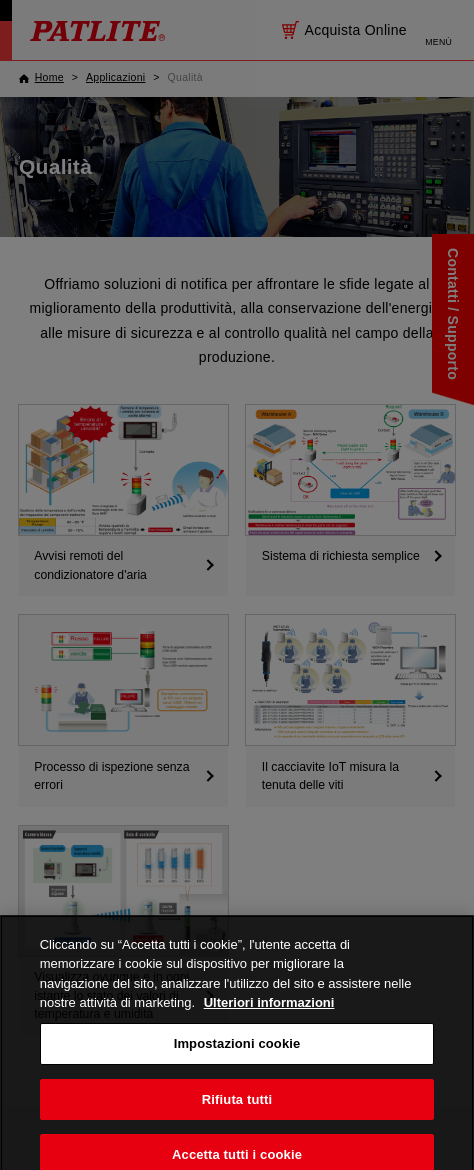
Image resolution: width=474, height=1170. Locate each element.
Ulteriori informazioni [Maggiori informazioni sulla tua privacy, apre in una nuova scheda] (269, 1025)
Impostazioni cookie (237, 1066)
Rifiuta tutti (237, 1121)
